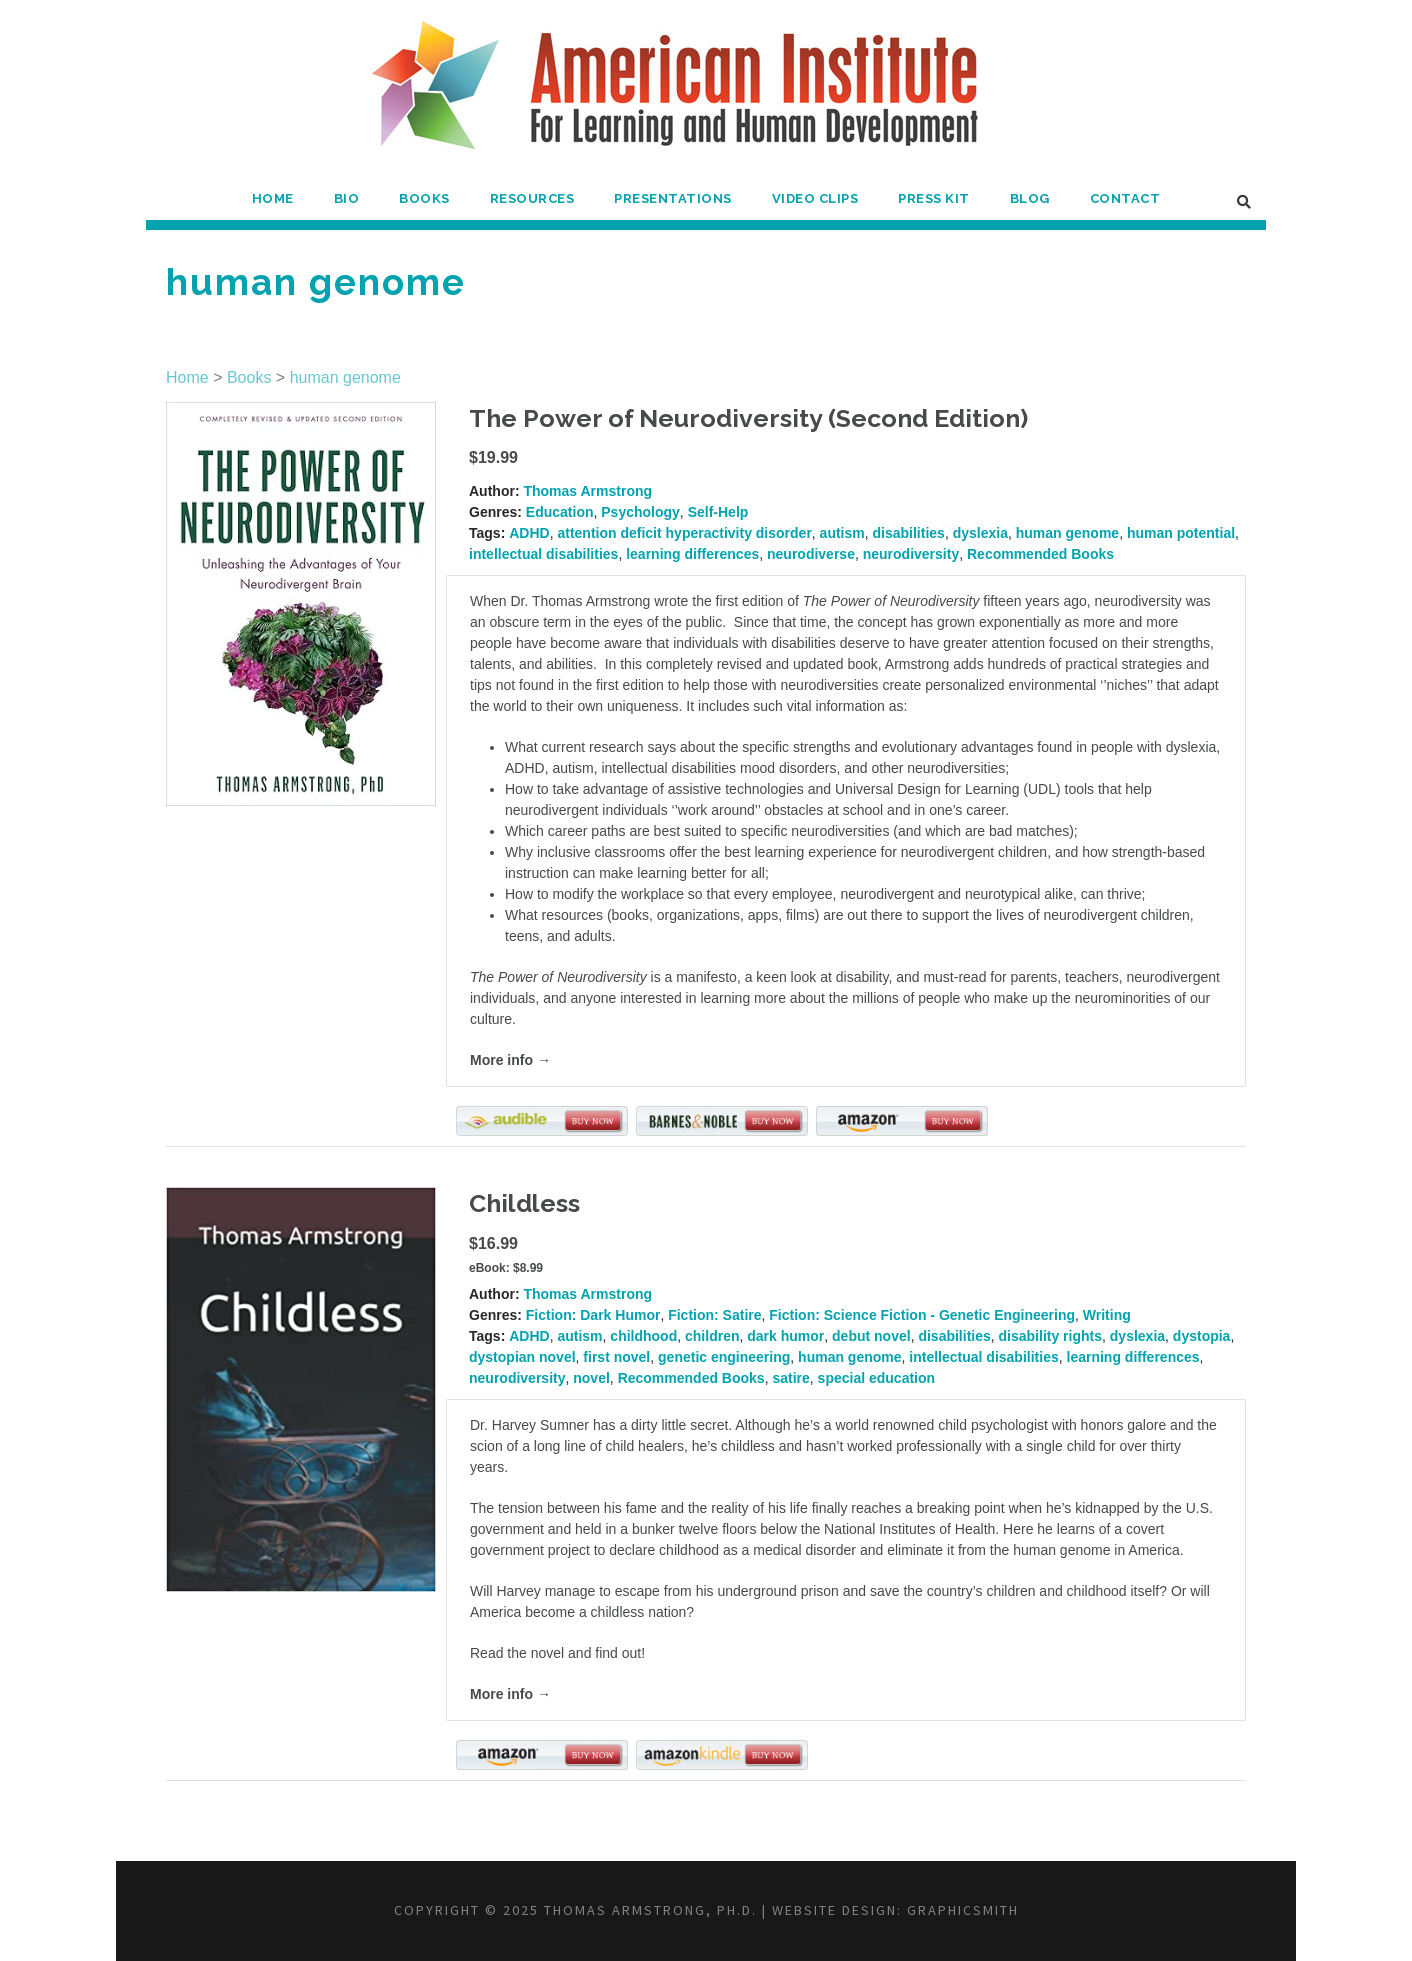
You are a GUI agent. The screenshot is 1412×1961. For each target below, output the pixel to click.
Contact (1125, 198)
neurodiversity (911, 554)
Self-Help (718, 512)
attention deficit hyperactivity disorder (684, 533)
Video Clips (815, 198)
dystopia (1202, 1336)
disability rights (1050, 1336)
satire (790, 1378)
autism (842, 533)
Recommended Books (1040, 554)
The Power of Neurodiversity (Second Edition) (748, 418)
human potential (1181, 533)
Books (424, 198)
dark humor (785, 1336)
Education (560, 512)
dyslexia (980, 533)
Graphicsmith (963, 1910)
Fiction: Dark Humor (593, 1315)
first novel (616, 1357)
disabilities (909, 533)
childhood (643, 1336)
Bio (347, 198)
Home (273, 198)
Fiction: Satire (714, 1315)
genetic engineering (724, 1357)
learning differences (692, 554)
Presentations (673, 198)
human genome (345, 377)
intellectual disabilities (543, 554)
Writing (1107, 1315)
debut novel (871, 1336)
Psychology (640, 512)
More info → (510, 1060)
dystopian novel (522, 1357)
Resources (532, 198)
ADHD (529, 533)
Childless (524, 1203)
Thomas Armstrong (587, 491)
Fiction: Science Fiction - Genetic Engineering (922, 1315)
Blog (1030, 198)
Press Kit (934, 198)
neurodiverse (811, 554)
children (712, 1336)
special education (876, 1378)
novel (591, 1378)
